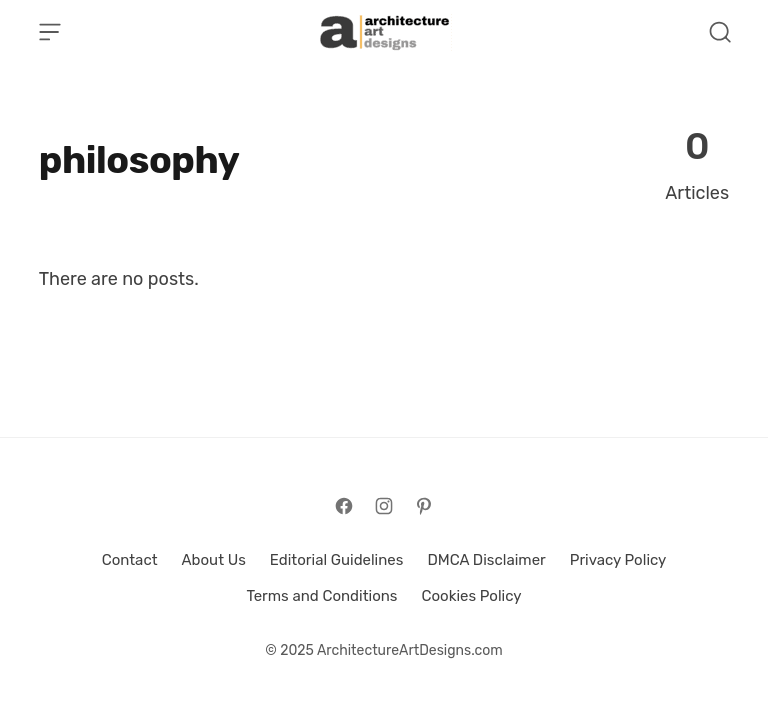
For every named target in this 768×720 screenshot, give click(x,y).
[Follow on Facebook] (344, 506)
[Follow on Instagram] (384, 506)
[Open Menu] (50, 32)
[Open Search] (720, 32)
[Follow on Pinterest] (424, 506)
